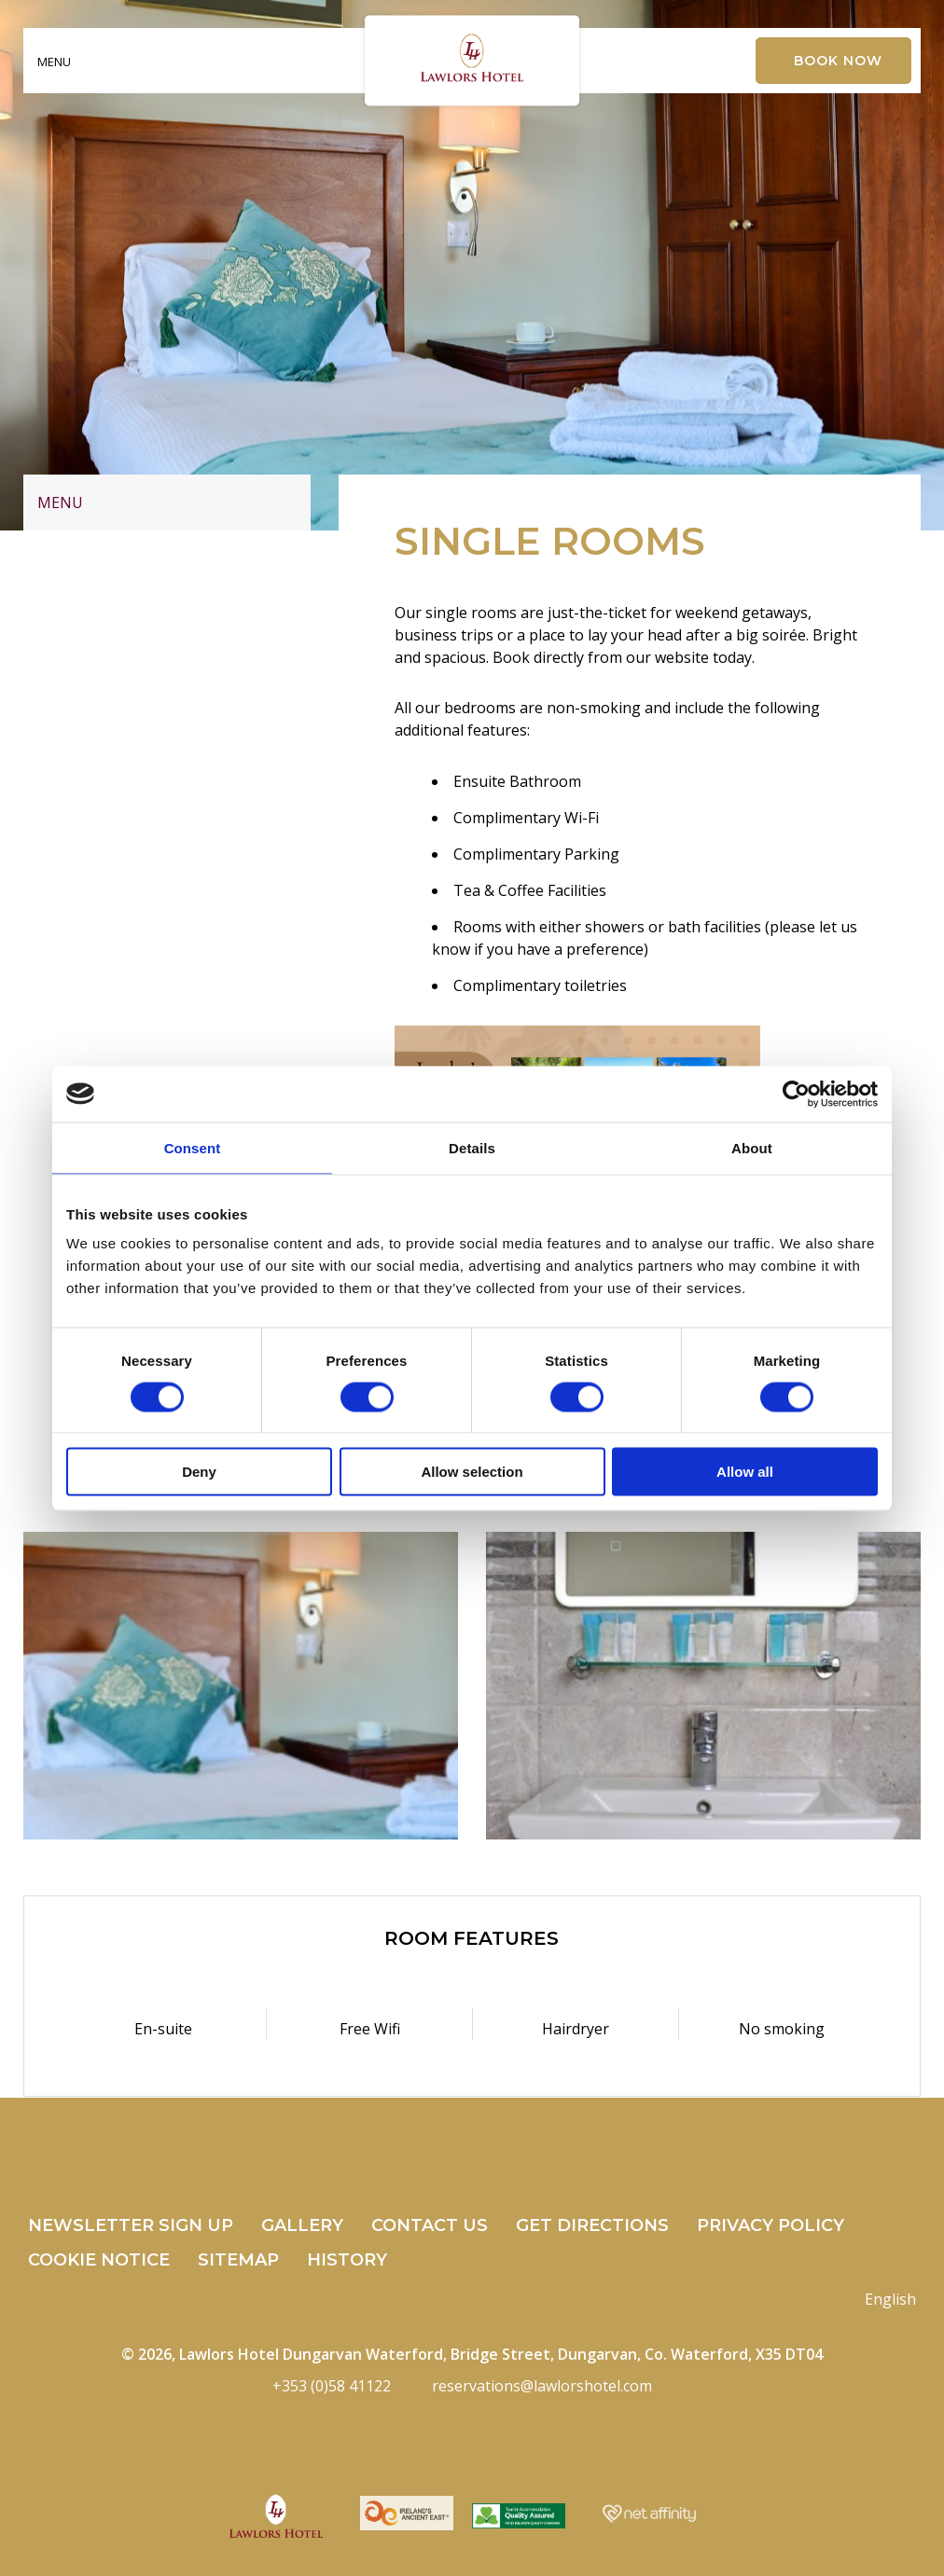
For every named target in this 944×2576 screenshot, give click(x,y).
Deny (199, 1472)
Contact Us (429, 2225)
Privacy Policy (770, 2225)
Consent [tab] (192, 1147)
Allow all (744, 1472)
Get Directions (592, 2225)
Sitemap (238, 2260)
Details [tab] (472, 1147)
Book (838, 60)
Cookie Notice (99, 2260)
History (347, 2260)
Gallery (302, 2225)
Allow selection (471, 1472)
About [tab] (751, 1147)
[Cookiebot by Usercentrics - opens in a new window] (796, 1094)
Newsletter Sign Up (130, 2225)
